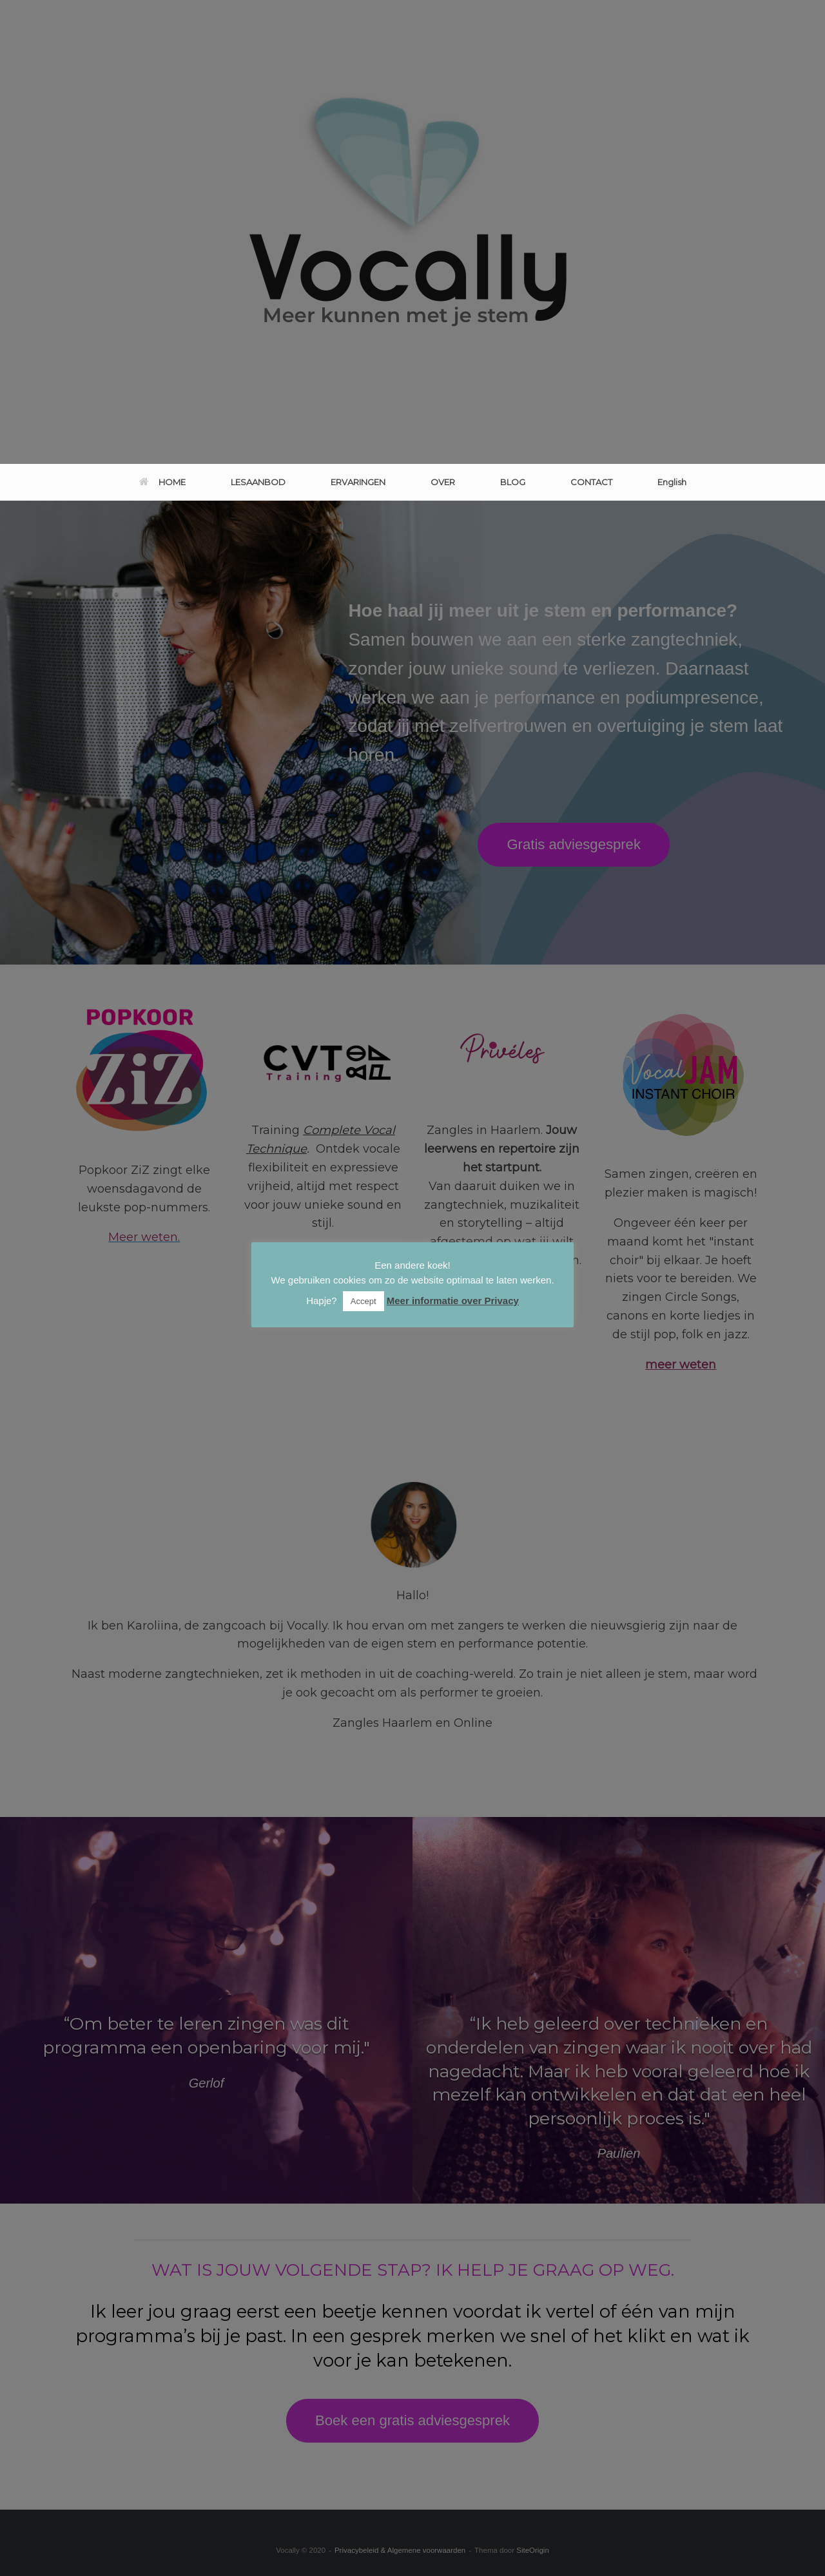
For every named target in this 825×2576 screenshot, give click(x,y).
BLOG (512, 482)
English (671, 482)
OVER (443, 482)
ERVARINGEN (358, 482)
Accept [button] (363, 1301)
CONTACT (591, 482)
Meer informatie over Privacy (453, 1300)
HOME (162, 482)
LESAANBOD (258, 482)
